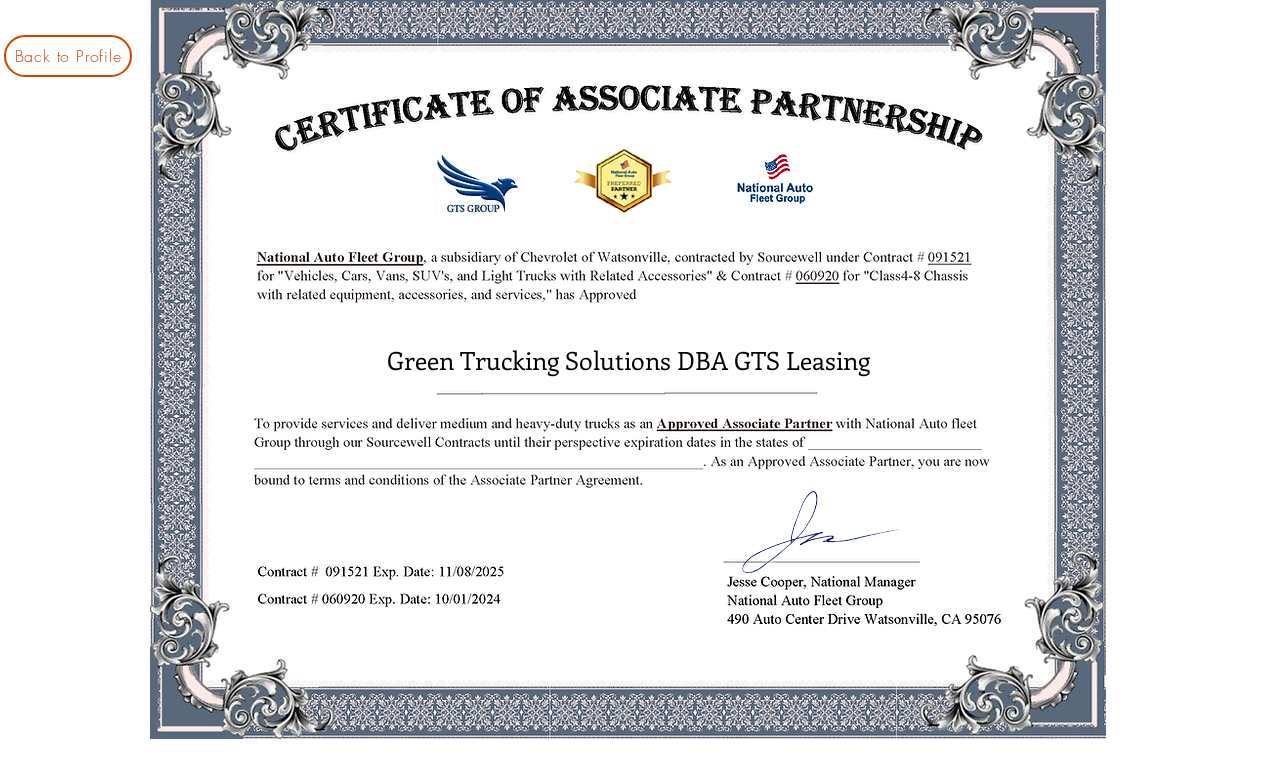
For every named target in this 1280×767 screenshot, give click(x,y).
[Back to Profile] (68, 56)
